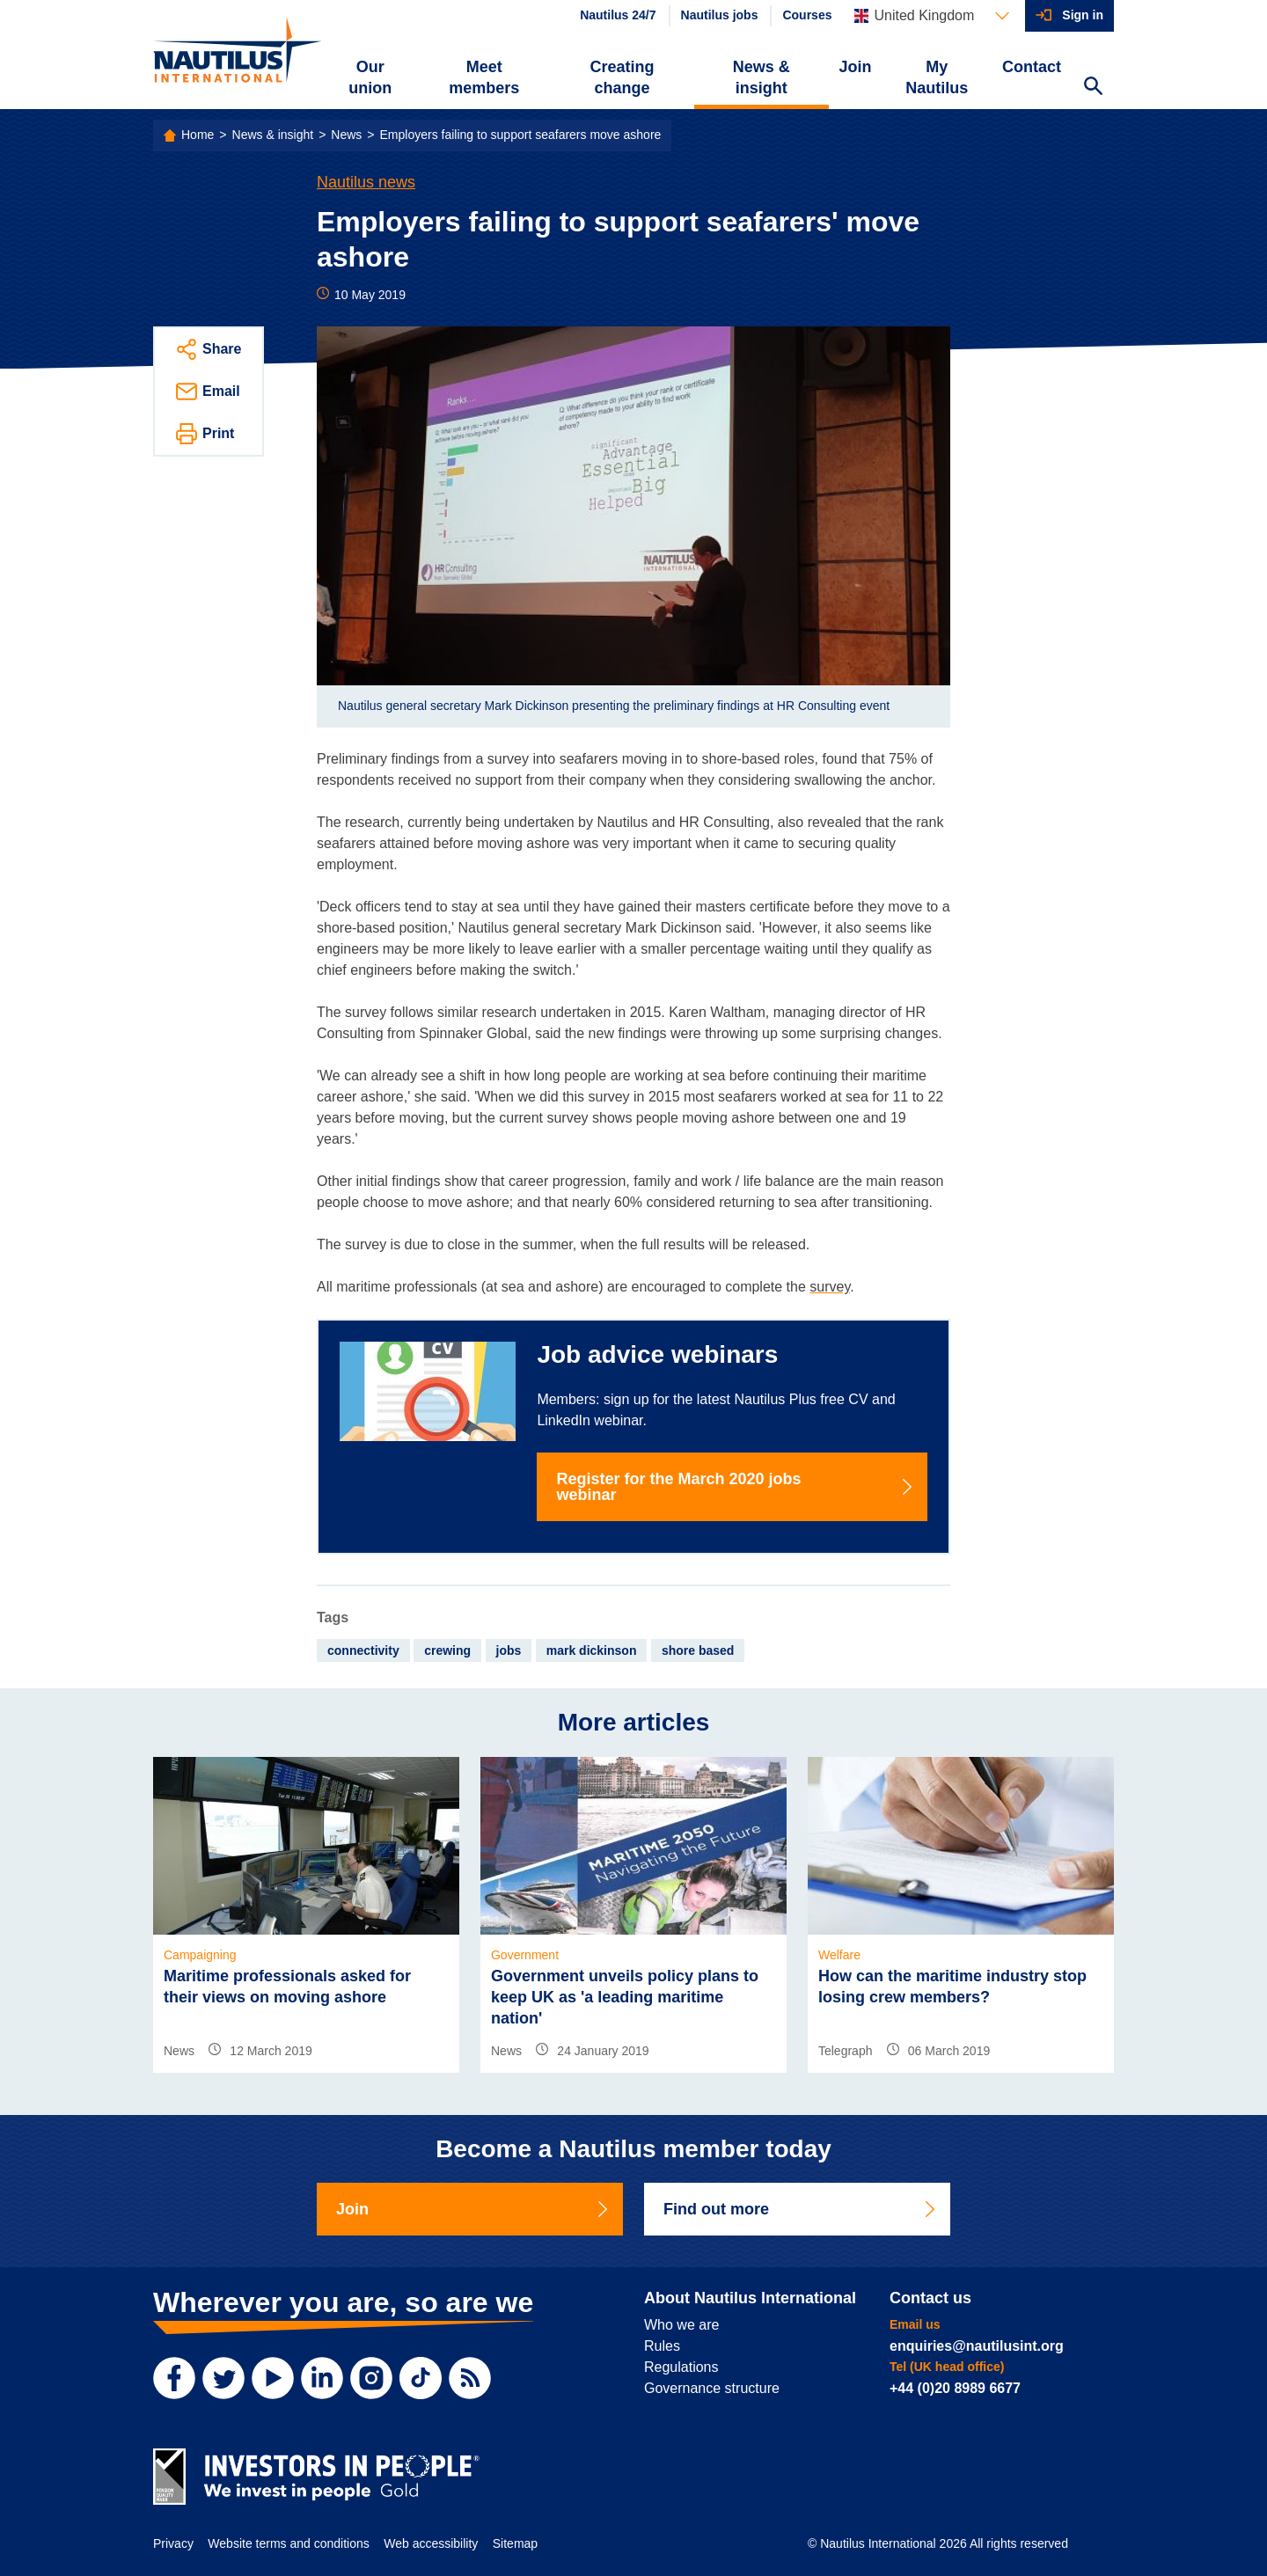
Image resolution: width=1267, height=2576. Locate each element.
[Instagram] (371, 2378)
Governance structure (712, 2388)
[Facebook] (174, 2378)
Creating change (622, 77)
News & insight (761, 77)
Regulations (681, 2367)
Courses (806, 15)
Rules (662, 2345)
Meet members (484, 77)
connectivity (363, 1650)
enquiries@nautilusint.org (977, 2345)
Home (197, 135)
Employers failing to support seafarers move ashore (521, 135)
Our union (370, 77)
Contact (1031, 67)
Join (855, 67)
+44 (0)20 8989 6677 (955, 2388)
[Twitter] (223, 2378)
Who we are (681, 2324)
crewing (447, 1650)
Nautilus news (366, 182)
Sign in (1082, 15)
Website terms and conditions (288, 2543)
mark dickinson (591, 1650)
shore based (698, 1650)
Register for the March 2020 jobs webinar (735, 1487)
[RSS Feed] (470, 2378)
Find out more (800, 2209)
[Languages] (932, 16)
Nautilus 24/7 (617, 15)
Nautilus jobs (719, 15)
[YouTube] (273, 2378)
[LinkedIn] (322, 2378)
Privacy (173, 2543)
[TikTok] (420, 2378)
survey (829, 1286)
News (346, 135)
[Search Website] (1093, 88)
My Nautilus (936, 77)
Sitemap (515, 2543)
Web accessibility (431, 2543)
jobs (509, 1650)
